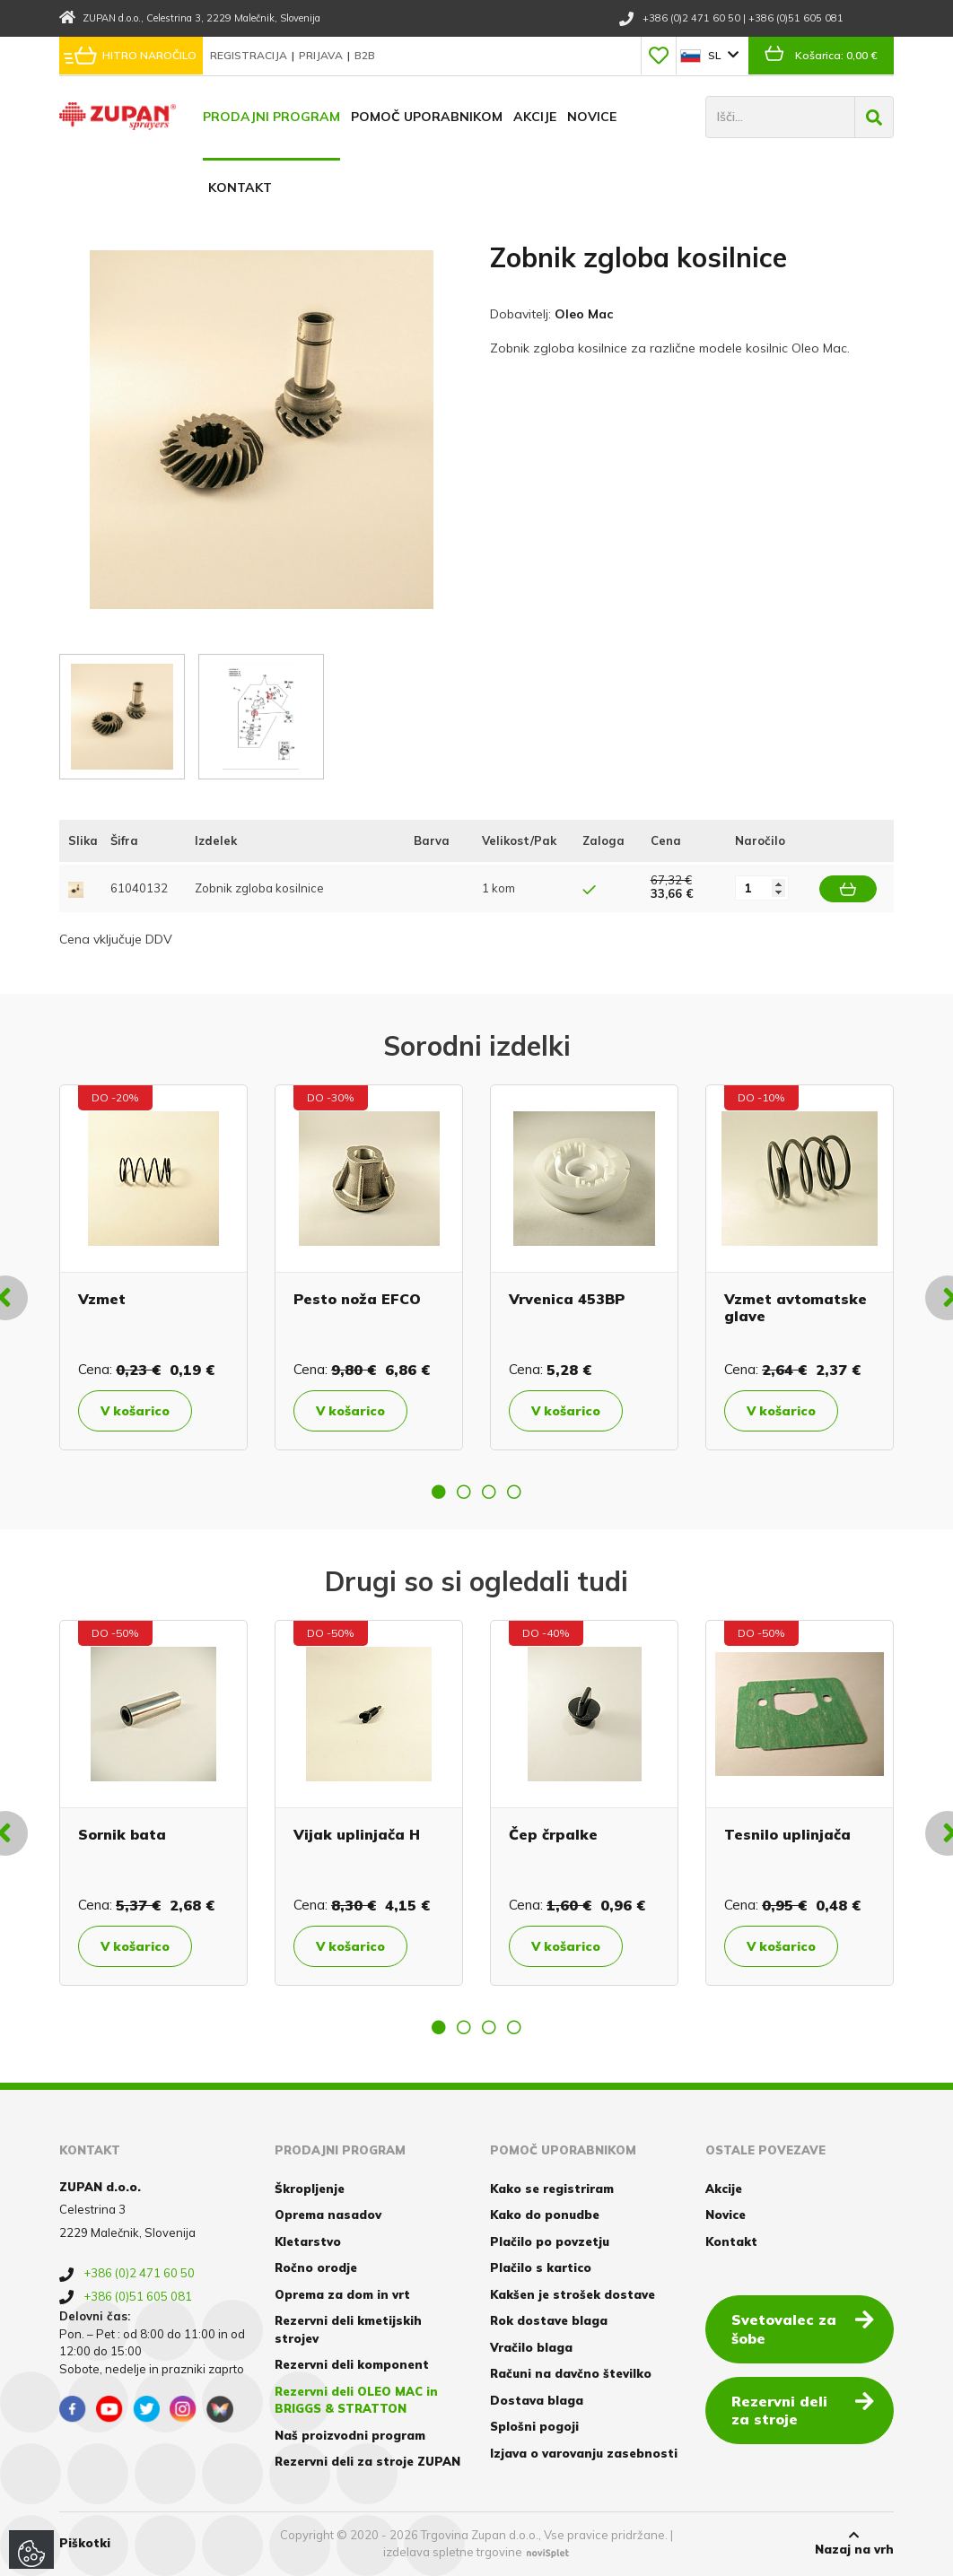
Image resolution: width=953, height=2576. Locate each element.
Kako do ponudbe (544, 2214)
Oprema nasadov (328, 2214)
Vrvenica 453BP (567, 1299)
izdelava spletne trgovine (452, 2552)
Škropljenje (310, 2188)
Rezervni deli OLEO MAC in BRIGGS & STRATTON (356, 2400)
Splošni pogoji (534, 2426)
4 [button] (514, 1491)
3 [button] (489, 1491)
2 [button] (463, 1491)
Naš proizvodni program (350, 2435)
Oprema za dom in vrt (342, 2294)
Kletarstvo (308, 2241)
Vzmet (102, 1299)
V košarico (135, 1411)
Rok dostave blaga (549, 2320)
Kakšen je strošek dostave (572, 2294)
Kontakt (240, 187)
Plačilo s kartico (540, 2267)
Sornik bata (122, 1834)
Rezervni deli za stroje (802, 2409)
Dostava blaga (536, 2400)
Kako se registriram (552, 2188)
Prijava (322, 55)
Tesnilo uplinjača (787, 1834)
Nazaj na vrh (854, 2542)
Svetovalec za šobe (802, 2328)
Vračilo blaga (531, 2347)
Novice (591, 117)
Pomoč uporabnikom (427, 117)
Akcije (534, 117)
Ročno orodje (316, 2267)
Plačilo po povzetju (549, 2241)
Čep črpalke (553, 1834)
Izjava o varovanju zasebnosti (584, 2453)
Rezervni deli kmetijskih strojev (348, 2329)
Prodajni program (271, 117)
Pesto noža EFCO (357, 1299)
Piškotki (84, 2543)
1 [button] (438, 1491)
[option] (153, 1267)
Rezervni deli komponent (352, 2364)
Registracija (250, 55)
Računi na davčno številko (570, 2373)
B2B (364, 55)
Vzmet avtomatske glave (795, 1307)
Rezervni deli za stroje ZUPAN (367, 2461)
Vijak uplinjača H (356, 1834)
